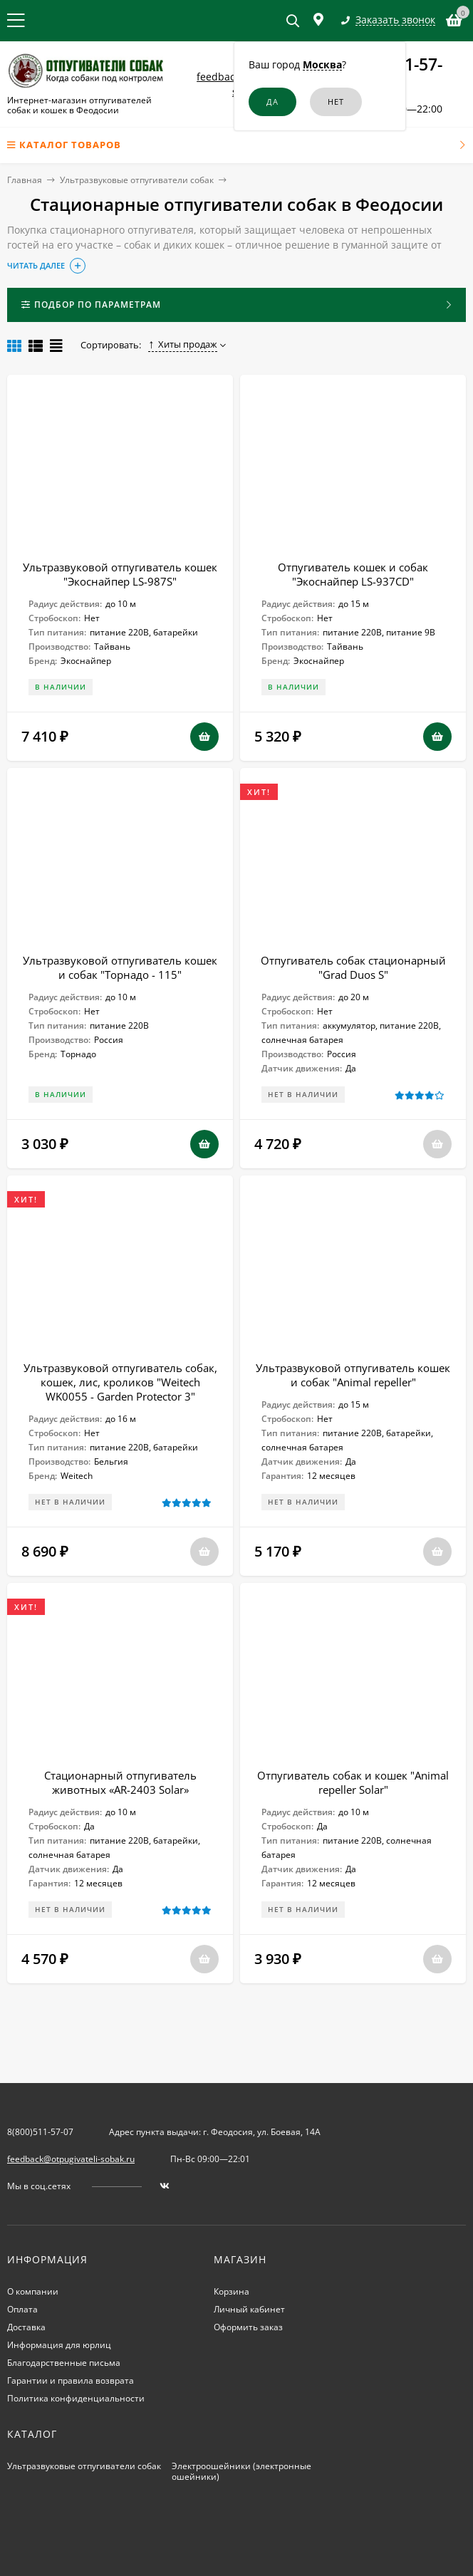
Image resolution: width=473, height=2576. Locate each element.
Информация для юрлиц (59, 2345)
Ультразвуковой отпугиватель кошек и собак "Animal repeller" (353, 1375)
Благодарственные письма (63, 2363)
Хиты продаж (182, 344)
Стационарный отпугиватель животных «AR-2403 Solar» (120, 1782)
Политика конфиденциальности (76, 2398)
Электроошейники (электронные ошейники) (241, 2471)
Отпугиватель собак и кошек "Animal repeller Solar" (353, 1782)
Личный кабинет (249, 2309)
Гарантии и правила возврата (70, 2380)
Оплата (22, 2309)
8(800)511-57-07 (40, 2132)
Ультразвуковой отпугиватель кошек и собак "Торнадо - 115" (120, 967)
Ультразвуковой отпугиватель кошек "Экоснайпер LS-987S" (120, 574)
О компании (32, 2291)
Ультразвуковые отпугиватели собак (137, 180)
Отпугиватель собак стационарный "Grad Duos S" (353, 967)
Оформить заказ (248, 2327)
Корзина (231, 2291)
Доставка (26, 2327)
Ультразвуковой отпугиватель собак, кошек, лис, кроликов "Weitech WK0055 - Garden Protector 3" (120, 1382)
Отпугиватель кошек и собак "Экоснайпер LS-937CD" (353, 574)
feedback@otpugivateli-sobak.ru (71, 2159)
